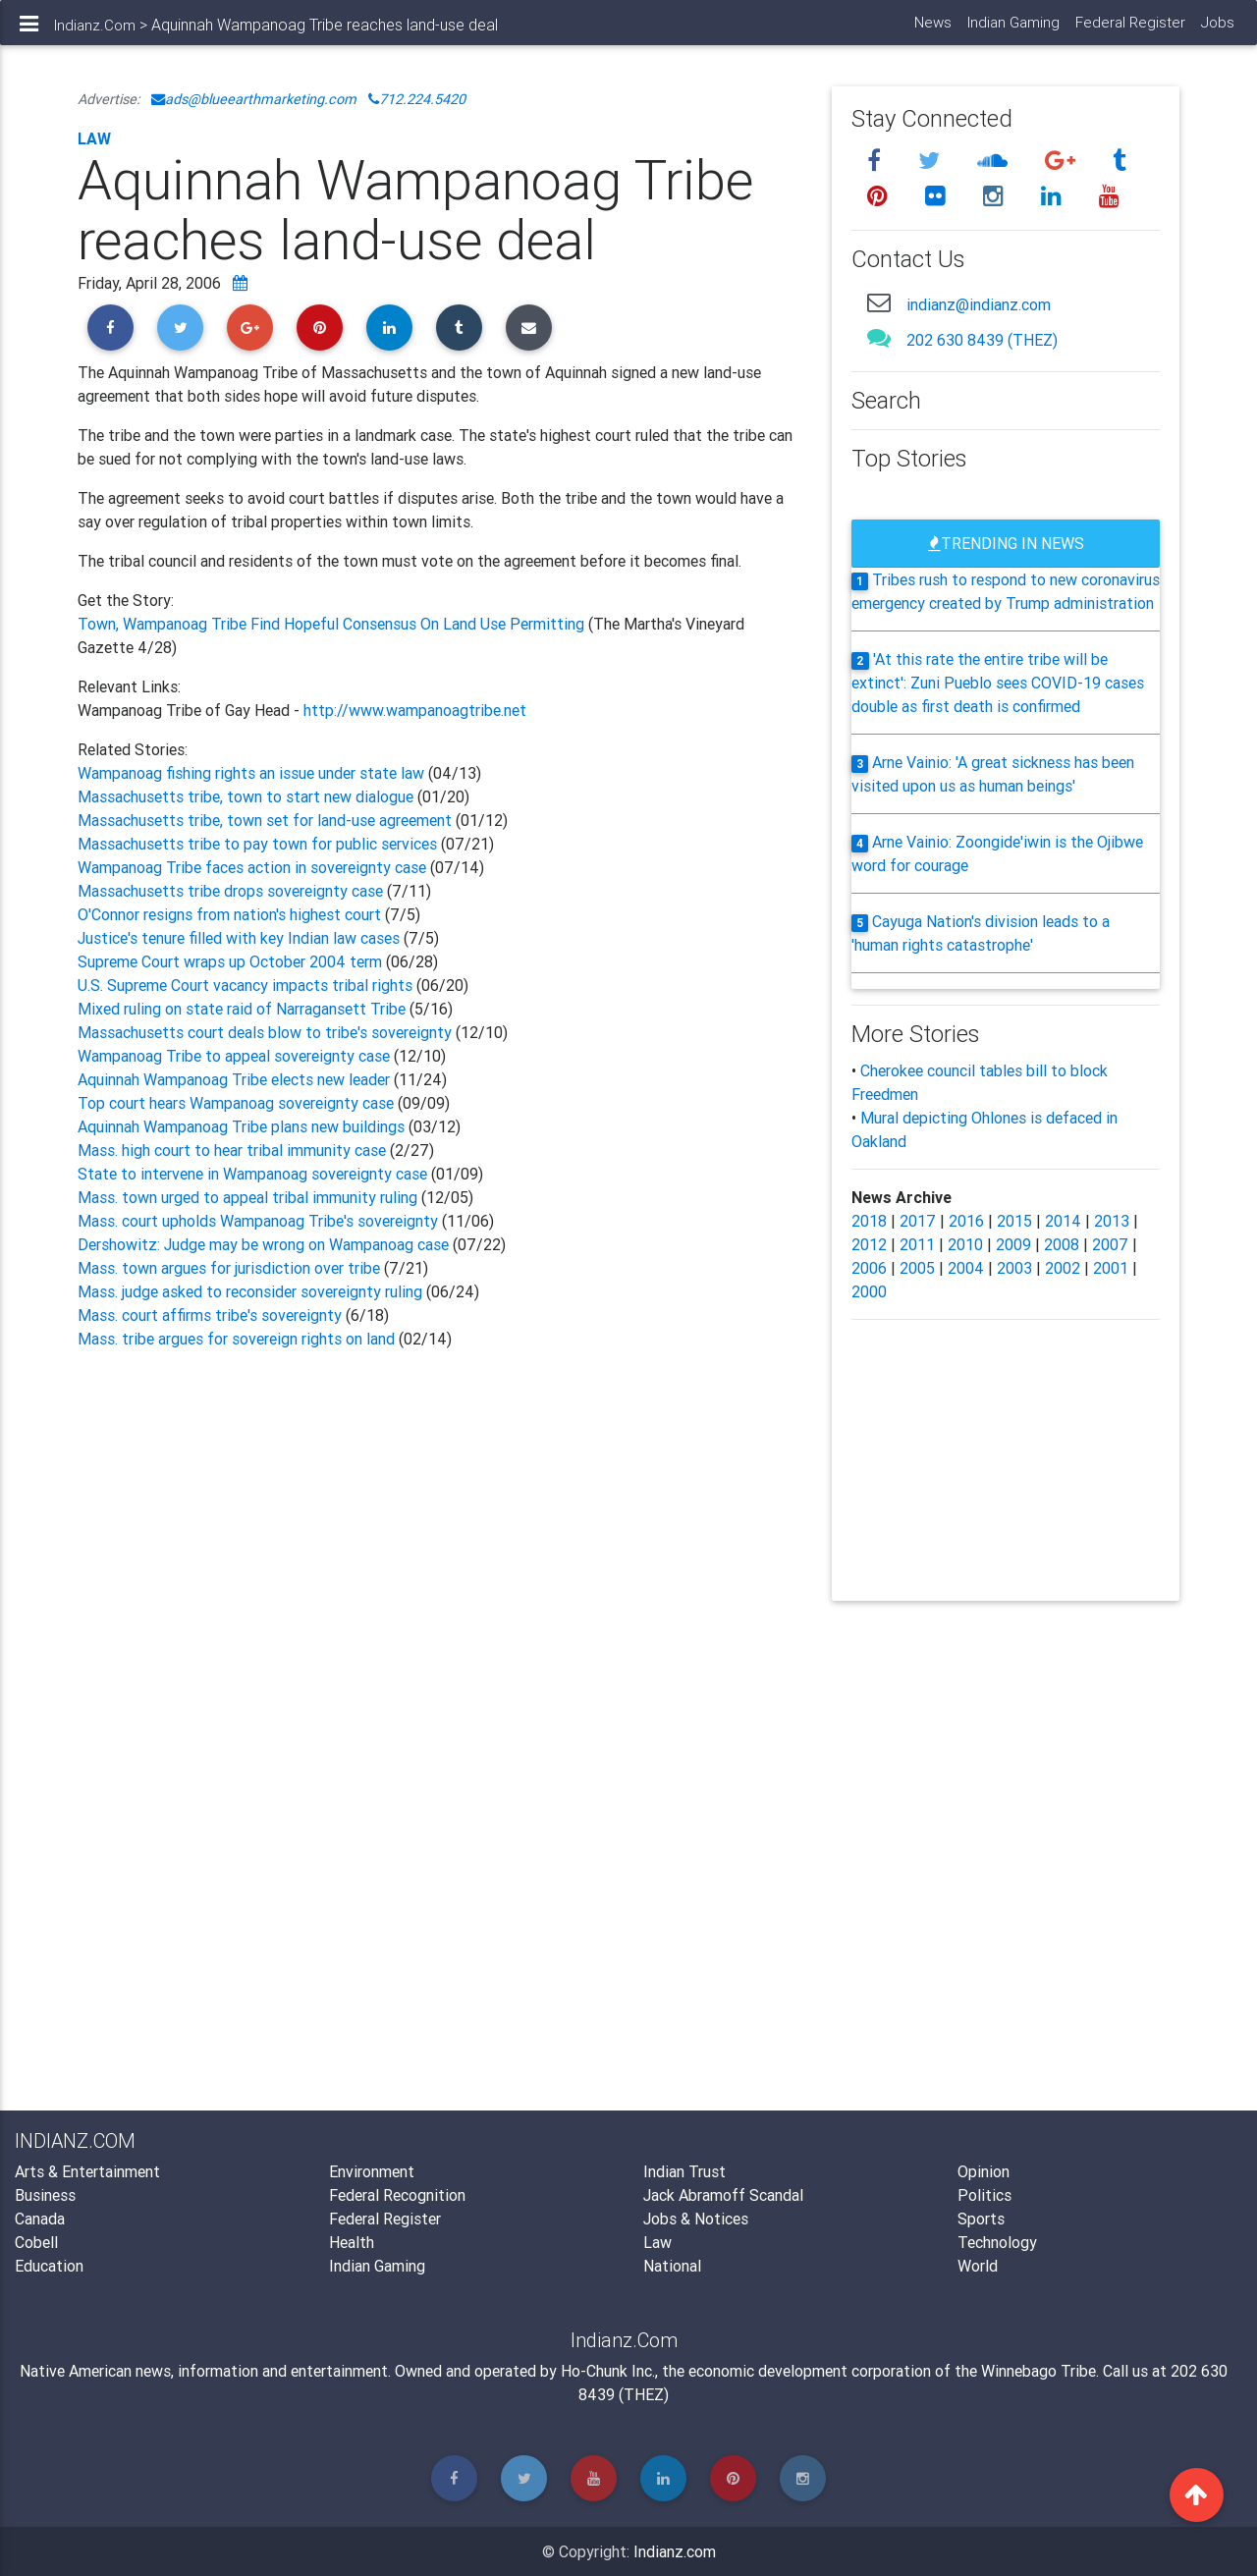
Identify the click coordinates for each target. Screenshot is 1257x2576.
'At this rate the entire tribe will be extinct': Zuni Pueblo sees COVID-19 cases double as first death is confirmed (997, 682)
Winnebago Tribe (1038, 2371)
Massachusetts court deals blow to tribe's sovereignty (265, 1032)
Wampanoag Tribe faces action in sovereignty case (252, 867)
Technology (997, 2242)
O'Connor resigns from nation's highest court (231, 914)
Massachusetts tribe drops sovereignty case (232, 891)
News (932, 30)
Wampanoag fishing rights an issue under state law (251, 773)
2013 (1111, 1221)
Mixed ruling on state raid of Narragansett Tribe (244, 1008)
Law (94, 138)
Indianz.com (674, 2551)
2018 (869, 1221)
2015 (1014, 1221)
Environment (371, 2171)
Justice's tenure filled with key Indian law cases (241, 938)
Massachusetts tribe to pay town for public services (257, 843)
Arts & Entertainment (87, 2171)
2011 (917, 1244)
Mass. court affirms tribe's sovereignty (212, 1315)
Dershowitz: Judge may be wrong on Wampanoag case (263, 1244)
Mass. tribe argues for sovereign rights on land (236, 1338)
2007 (1110, 1244)
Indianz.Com (95, 33)
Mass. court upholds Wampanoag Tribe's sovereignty (258, 1221)
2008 (1061, 1244)
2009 (1013, 1244)
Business (45, 2195)
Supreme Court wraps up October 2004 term (230, 961)
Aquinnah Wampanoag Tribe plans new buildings (241, 1126)
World (977, 2265)
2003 (1014, 1268)
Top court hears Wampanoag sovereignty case (236, 1103)
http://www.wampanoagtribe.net (414, 710)
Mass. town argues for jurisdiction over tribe (231, 1268)
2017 (918, 1221)
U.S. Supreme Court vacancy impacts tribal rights (245, 985)
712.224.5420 (416, 99)
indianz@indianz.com (978, 304)
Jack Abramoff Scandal (723, 2195)
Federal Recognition (397, 2195)
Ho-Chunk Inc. (608, 2371)
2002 (1062, 1268)
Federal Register (1129, 30)
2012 (869, 1244)
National (672, 2265)
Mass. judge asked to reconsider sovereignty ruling (250, 1291)
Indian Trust (684, 2171)
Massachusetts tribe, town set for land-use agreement (265, 820)
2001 (1110, 1268)
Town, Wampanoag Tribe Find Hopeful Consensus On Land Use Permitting (333, 623)
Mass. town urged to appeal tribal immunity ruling (247, 1197)
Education (49, 2265)
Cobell (36, 2242)
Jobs (1216, 30)
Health (351, 2242)
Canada (40, 2218)
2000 (869, 1291)
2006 (869, 1268)
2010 (965, 1244)
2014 (1063, 1221)
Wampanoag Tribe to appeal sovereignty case (234, 1056)
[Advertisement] (440, 1567)
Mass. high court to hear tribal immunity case (232, 1150)
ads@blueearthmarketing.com (253, 99)
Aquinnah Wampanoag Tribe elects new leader (234, 1079)
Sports (981, 2218)
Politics (984, 2195)
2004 (966, 1268)
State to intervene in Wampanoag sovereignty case (252, 1173)
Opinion (983, 2171)
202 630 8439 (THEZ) (982, 340)
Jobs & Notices (695, 2218)
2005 (917, 1268)
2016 (966, 1221)
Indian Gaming (1012, 30)
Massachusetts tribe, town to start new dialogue (245, 796)
